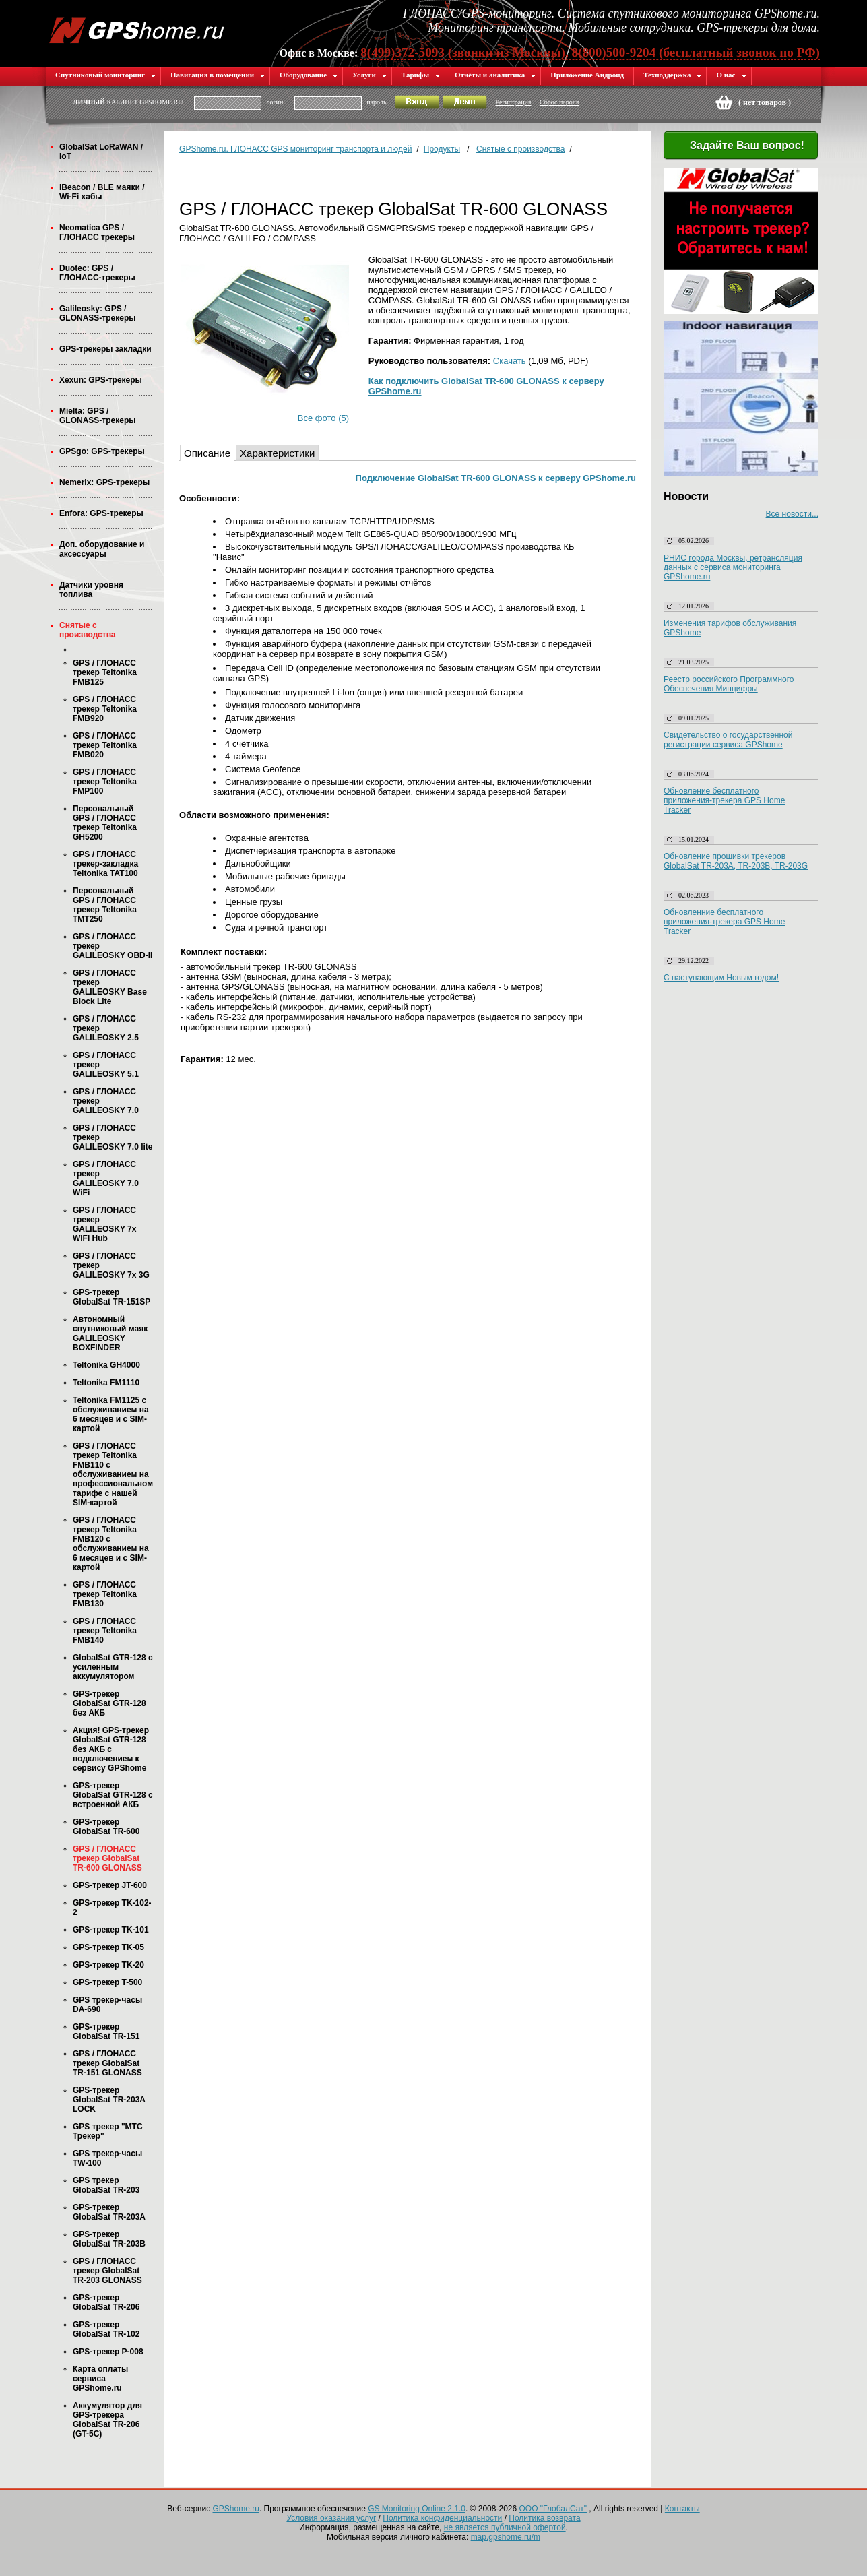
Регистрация (513, 102)
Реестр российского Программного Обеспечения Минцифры (729, 683)
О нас (731, 75)
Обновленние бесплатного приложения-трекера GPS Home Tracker (724, 922)
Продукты (442, 149)
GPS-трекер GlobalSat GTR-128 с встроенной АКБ (113, 1795)
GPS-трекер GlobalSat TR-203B (109, 2239)
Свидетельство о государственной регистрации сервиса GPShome (728, 739)
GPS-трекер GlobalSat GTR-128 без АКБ (109, 1703)
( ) (764, 102)
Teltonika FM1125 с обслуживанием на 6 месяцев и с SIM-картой (111, 1414)
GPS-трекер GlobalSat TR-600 (106, 1826)
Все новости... (792, 514)
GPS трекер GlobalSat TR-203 (106, 2185)
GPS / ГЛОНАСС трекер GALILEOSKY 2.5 (106, 1028)
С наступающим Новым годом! (721, 977)
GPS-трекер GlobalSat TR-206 (106, 2302)
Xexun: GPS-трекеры (100, 380)
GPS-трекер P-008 (108, 2351)
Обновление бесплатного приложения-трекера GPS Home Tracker (724, 800)
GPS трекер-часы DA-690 (107, 2004)
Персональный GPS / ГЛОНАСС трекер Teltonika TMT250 (105, 905)
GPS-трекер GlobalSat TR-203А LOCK (109, 2099)
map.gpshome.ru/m (505, 2537)
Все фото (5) (323, 418)
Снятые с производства (87, 630)
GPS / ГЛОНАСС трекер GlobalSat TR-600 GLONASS (107, 1858)
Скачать (509, 361)
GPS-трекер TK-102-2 (112, 1907)
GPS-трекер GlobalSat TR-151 (106, 2031)
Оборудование (309, 75)
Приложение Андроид (587, 75)
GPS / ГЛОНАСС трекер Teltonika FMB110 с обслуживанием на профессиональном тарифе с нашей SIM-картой (113, 1474)
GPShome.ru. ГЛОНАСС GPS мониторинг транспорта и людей (295, 149)
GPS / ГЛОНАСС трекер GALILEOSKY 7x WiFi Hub (104, 1224)
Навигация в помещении (217, 75)
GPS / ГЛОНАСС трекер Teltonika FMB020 (105, 745)
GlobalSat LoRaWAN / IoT (101, 151)
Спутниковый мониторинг (105, 75)
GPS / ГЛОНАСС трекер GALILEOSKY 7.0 (106, 1101)
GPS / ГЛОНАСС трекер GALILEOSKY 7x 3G (111, 1265)
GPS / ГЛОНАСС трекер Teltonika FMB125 (105, 672)
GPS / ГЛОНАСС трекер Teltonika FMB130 (105, 1594)
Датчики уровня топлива (91, 589)
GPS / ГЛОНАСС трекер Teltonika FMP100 (105, 781)
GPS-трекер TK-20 (108, 1965)
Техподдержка (672, 75)
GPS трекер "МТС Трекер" (108, 2131)
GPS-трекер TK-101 (111, 1930)
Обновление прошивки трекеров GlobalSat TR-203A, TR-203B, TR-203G (736, 861)
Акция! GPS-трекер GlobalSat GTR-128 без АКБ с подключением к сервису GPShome (111, 1749)
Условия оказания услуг (331, 2518)
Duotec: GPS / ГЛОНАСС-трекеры (97, 272)
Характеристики (277, 453)
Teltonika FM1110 (106, 1382)
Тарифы (421, 75)
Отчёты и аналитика (495, 75)
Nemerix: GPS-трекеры (104, 482)
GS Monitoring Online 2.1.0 (416, 2508)
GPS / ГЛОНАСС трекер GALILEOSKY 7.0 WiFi (106, 1178)
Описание (207, 453)
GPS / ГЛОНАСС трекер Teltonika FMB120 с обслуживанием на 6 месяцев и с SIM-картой (111, 1543)
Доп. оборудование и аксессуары (101, 549)
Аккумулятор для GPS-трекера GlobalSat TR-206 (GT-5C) (107, 2420)
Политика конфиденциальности (442, 2518)
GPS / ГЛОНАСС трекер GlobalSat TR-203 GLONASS (107, 2271)
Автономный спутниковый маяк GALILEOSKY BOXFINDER (110, 1333)
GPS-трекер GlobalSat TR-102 (106, 2329)
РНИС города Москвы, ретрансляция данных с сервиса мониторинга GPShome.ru (733, 567)
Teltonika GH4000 (106, 1365)
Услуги (369, 75)
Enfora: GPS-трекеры (101, 513)
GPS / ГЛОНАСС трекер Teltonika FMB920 (105, 709)
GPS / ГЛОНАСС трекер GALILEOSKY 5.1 (106, 1064)
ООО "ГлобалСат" (553, 2508)
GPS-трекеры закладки (105, 349)
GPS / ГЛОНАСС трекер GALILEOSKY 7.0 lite (112, 1137)
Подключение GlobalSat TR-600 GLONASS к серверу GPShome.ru (496, 478)
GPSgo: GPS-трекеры (102, 451)
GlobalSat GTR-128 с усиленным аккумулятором (113, 1667)
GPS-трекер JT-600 (110, 1885)
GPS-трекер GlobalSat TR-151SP (111, 1297)
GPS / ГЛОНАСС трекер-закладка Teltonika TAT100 (105, 864)
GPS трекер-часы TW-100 (107, 2158)
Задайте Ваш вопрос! (739, 146)
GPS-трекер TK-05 (108, 1947)
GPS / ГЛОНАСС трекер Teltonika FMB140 (105, 1630)
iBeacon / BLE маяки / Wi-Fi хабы (101, 192)
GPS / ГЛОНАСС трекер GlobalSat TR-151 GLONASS (107, 2063)
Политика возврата (544, 2518)
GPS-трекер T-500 (107, 1982)
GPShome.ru (236, 2508)
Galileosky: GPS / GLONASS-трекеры (97, 313)
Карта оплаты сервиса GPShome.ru (100, 2378)
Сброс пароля (559, 102)
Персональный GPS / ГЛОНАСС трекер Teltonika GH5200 (105, 823)
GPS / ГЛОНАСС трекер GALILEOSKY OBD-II (112, 946)
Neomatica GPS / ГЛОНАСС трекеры (97, 232)
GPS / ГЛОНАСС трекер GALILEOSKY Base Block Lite (110, 987)
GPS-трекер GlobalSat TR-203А (109, 2212)
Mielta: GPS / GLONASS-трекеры (97, 415)
